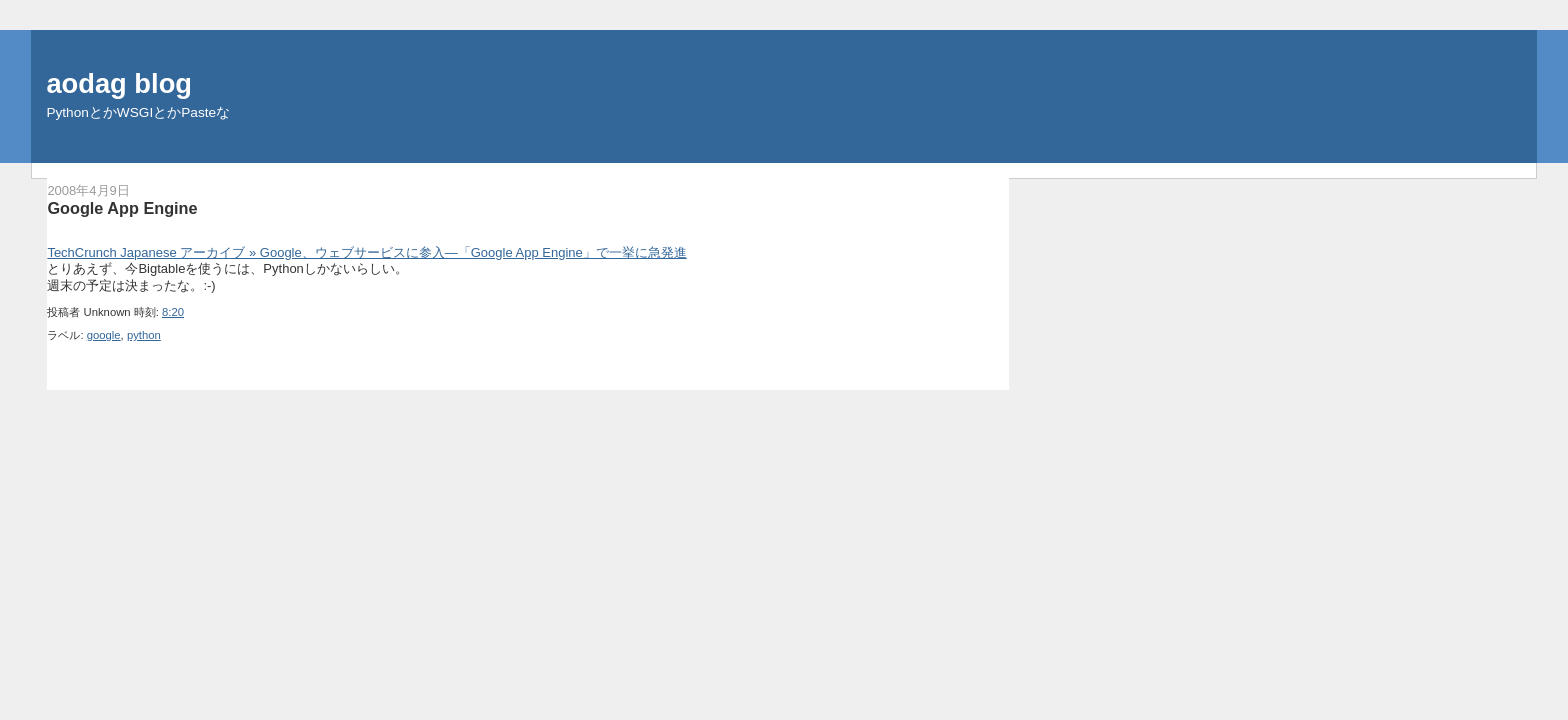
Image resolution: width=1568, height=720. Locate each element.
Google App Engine (122, 208)
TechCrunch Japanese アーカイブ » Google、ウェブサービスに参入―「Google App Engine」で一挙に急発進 (366, 252)
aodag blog (119, 83)
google (104, 335)
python (144, 335)
